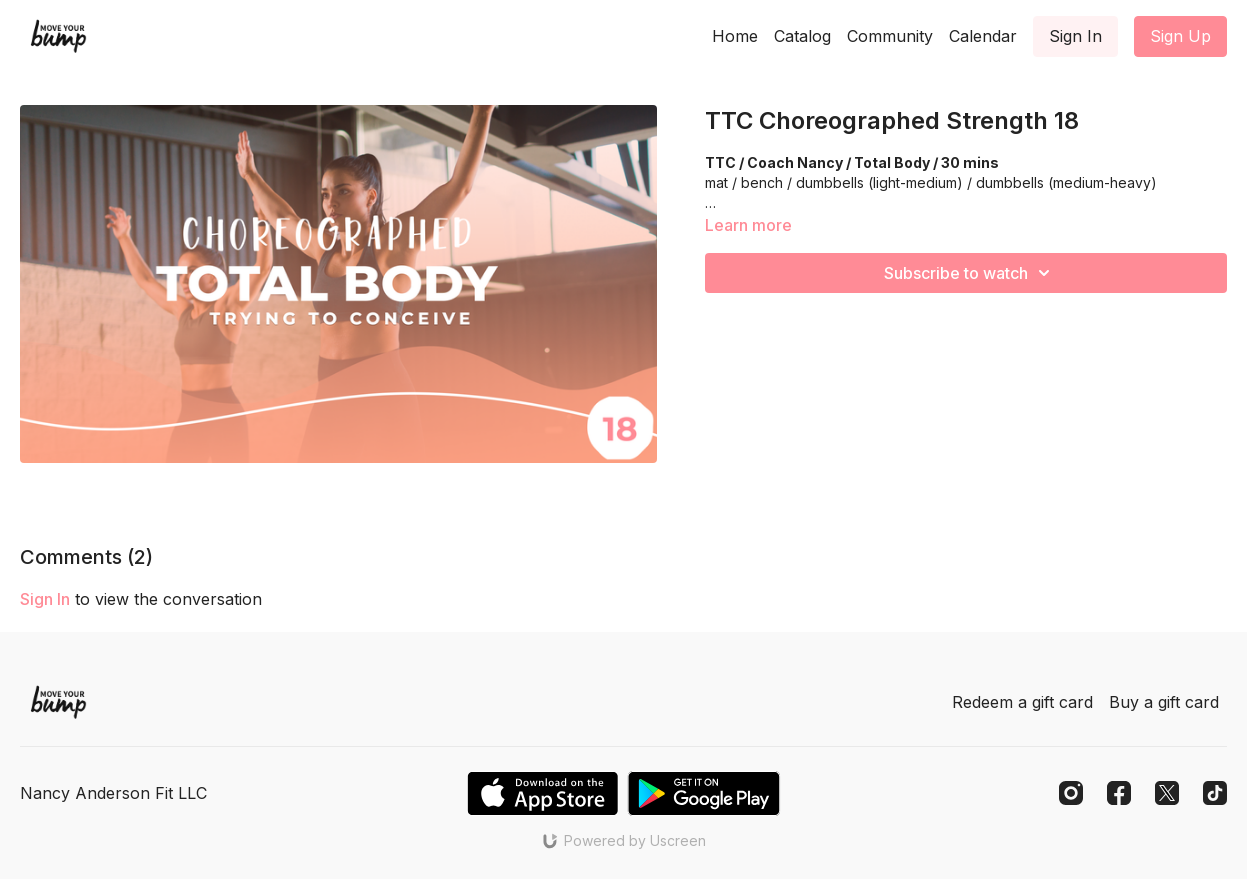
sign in (45, 599)
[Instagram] (1071, 793)
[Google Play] (704, 793)
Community (890, 36)
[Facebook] (1119, 793)
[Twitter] (1167, 793)
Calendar (983, 36)
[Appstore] (542, 793)
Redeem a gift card (1022, 702)
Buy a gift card (1164, 702)
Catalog (802, 36)
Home (735, 36)
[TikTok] (1215, 793)
